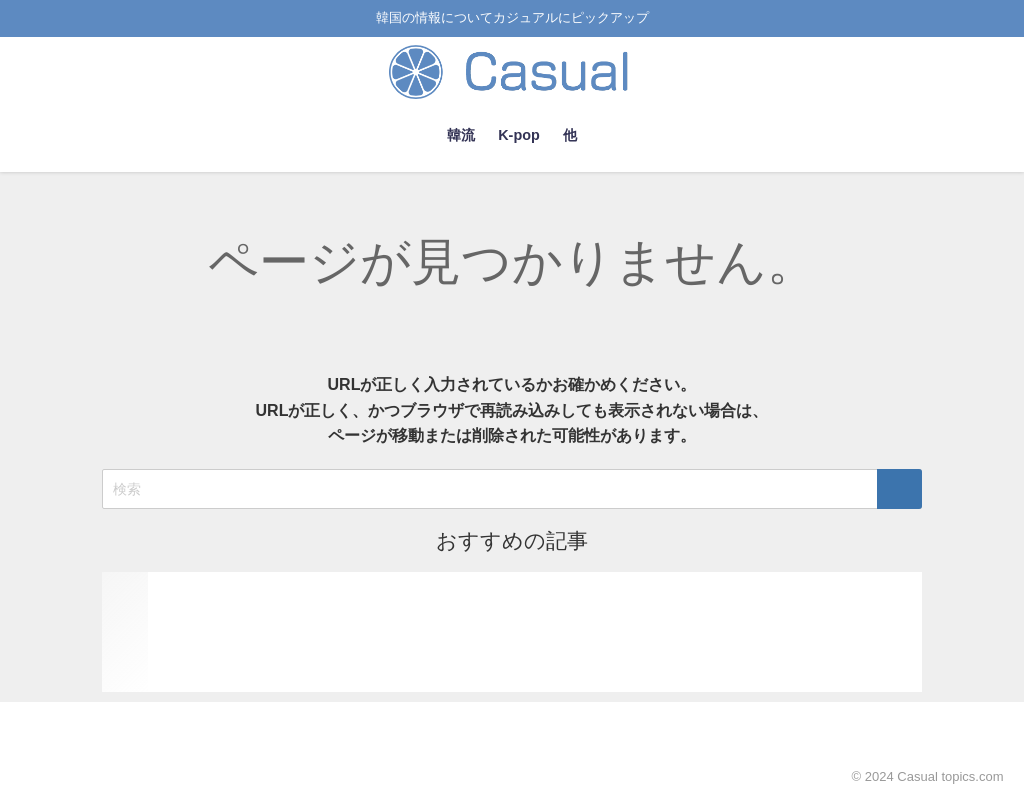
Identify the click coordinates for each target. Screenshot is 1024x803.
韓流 (461, 135)
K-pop (519, 135)
